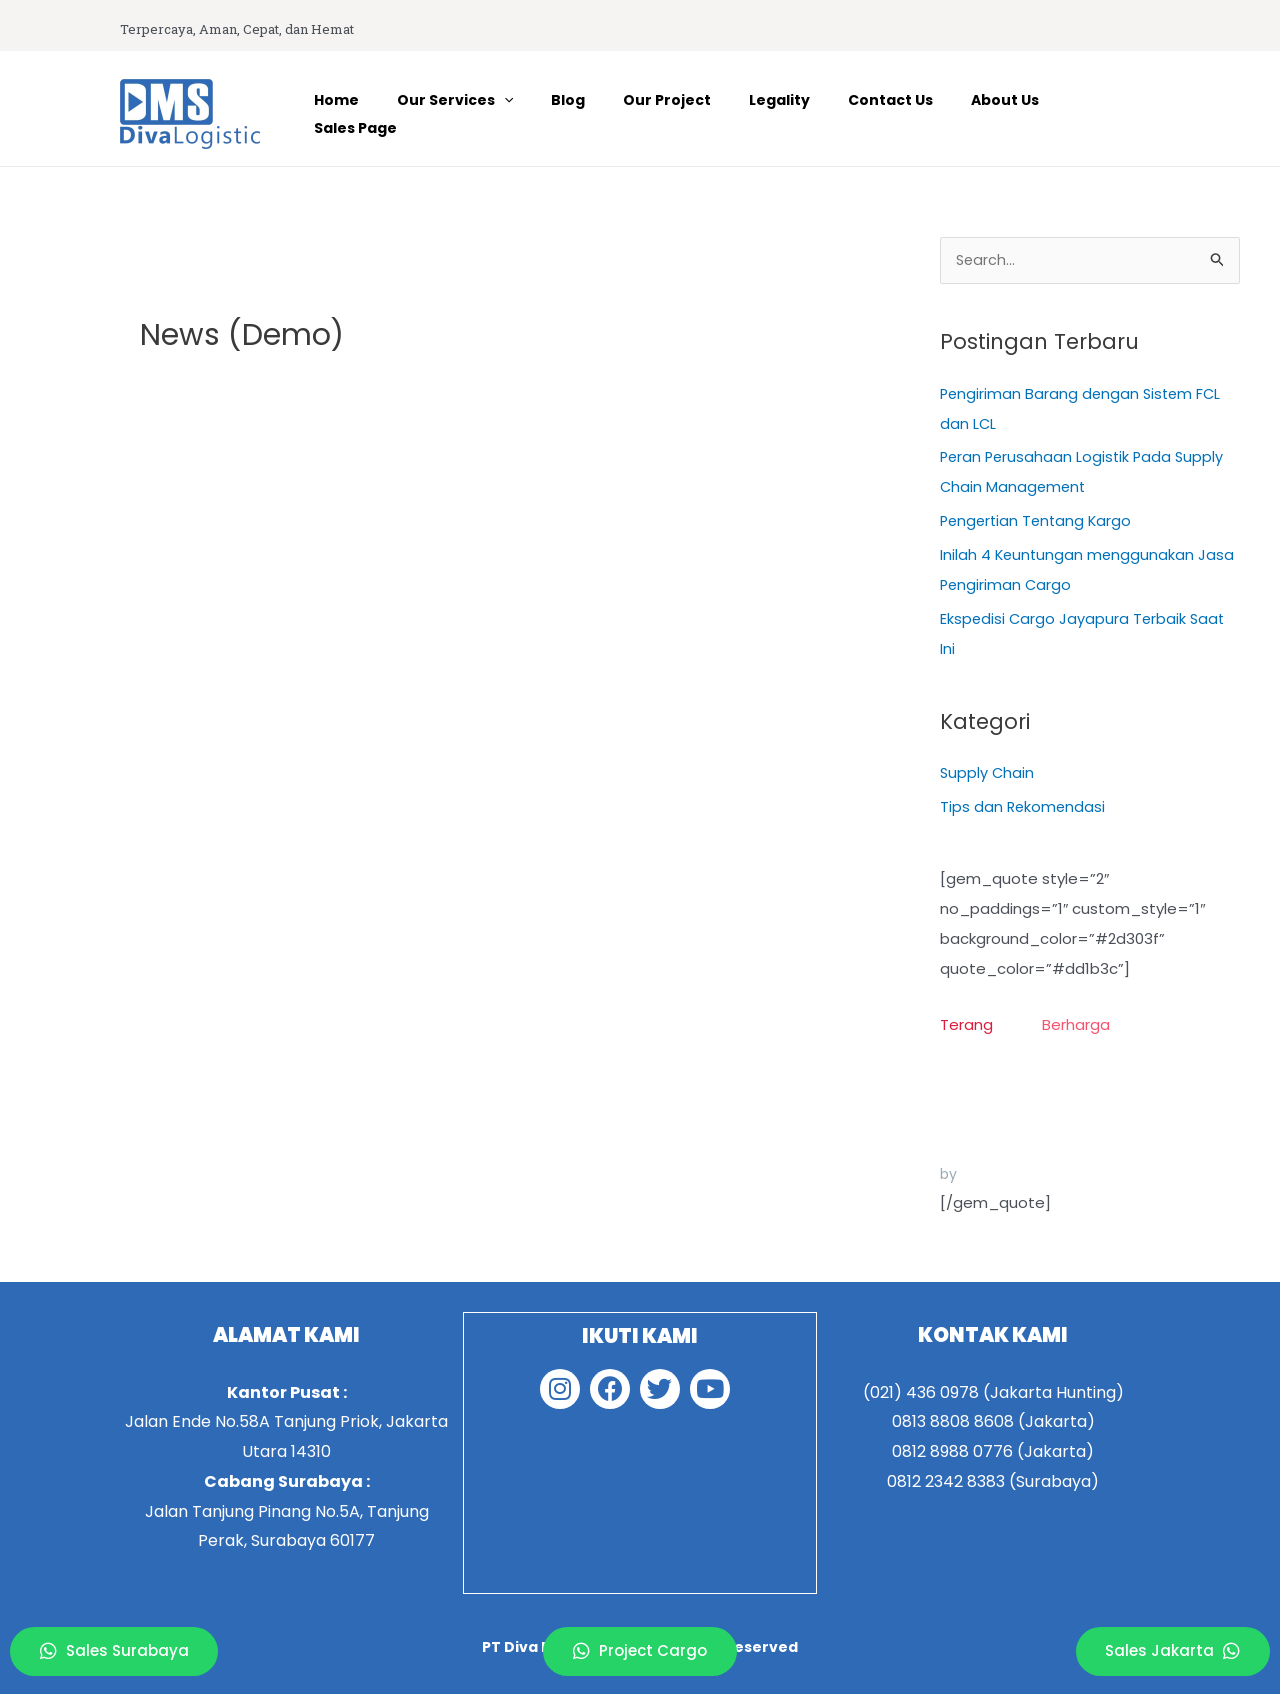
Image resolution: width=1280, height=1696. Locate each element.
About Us (1001, 114)
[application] (550, 114)
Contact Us (896, 114)
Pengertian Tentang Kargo (1039, 522)
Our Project (693, 114)
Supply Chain (988, 774)
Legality (795, 114)
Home (392, 114)
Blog (604, 114)
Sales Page (1104, 114)
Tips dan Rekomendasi (1024, 808)
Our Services (501, 114)
